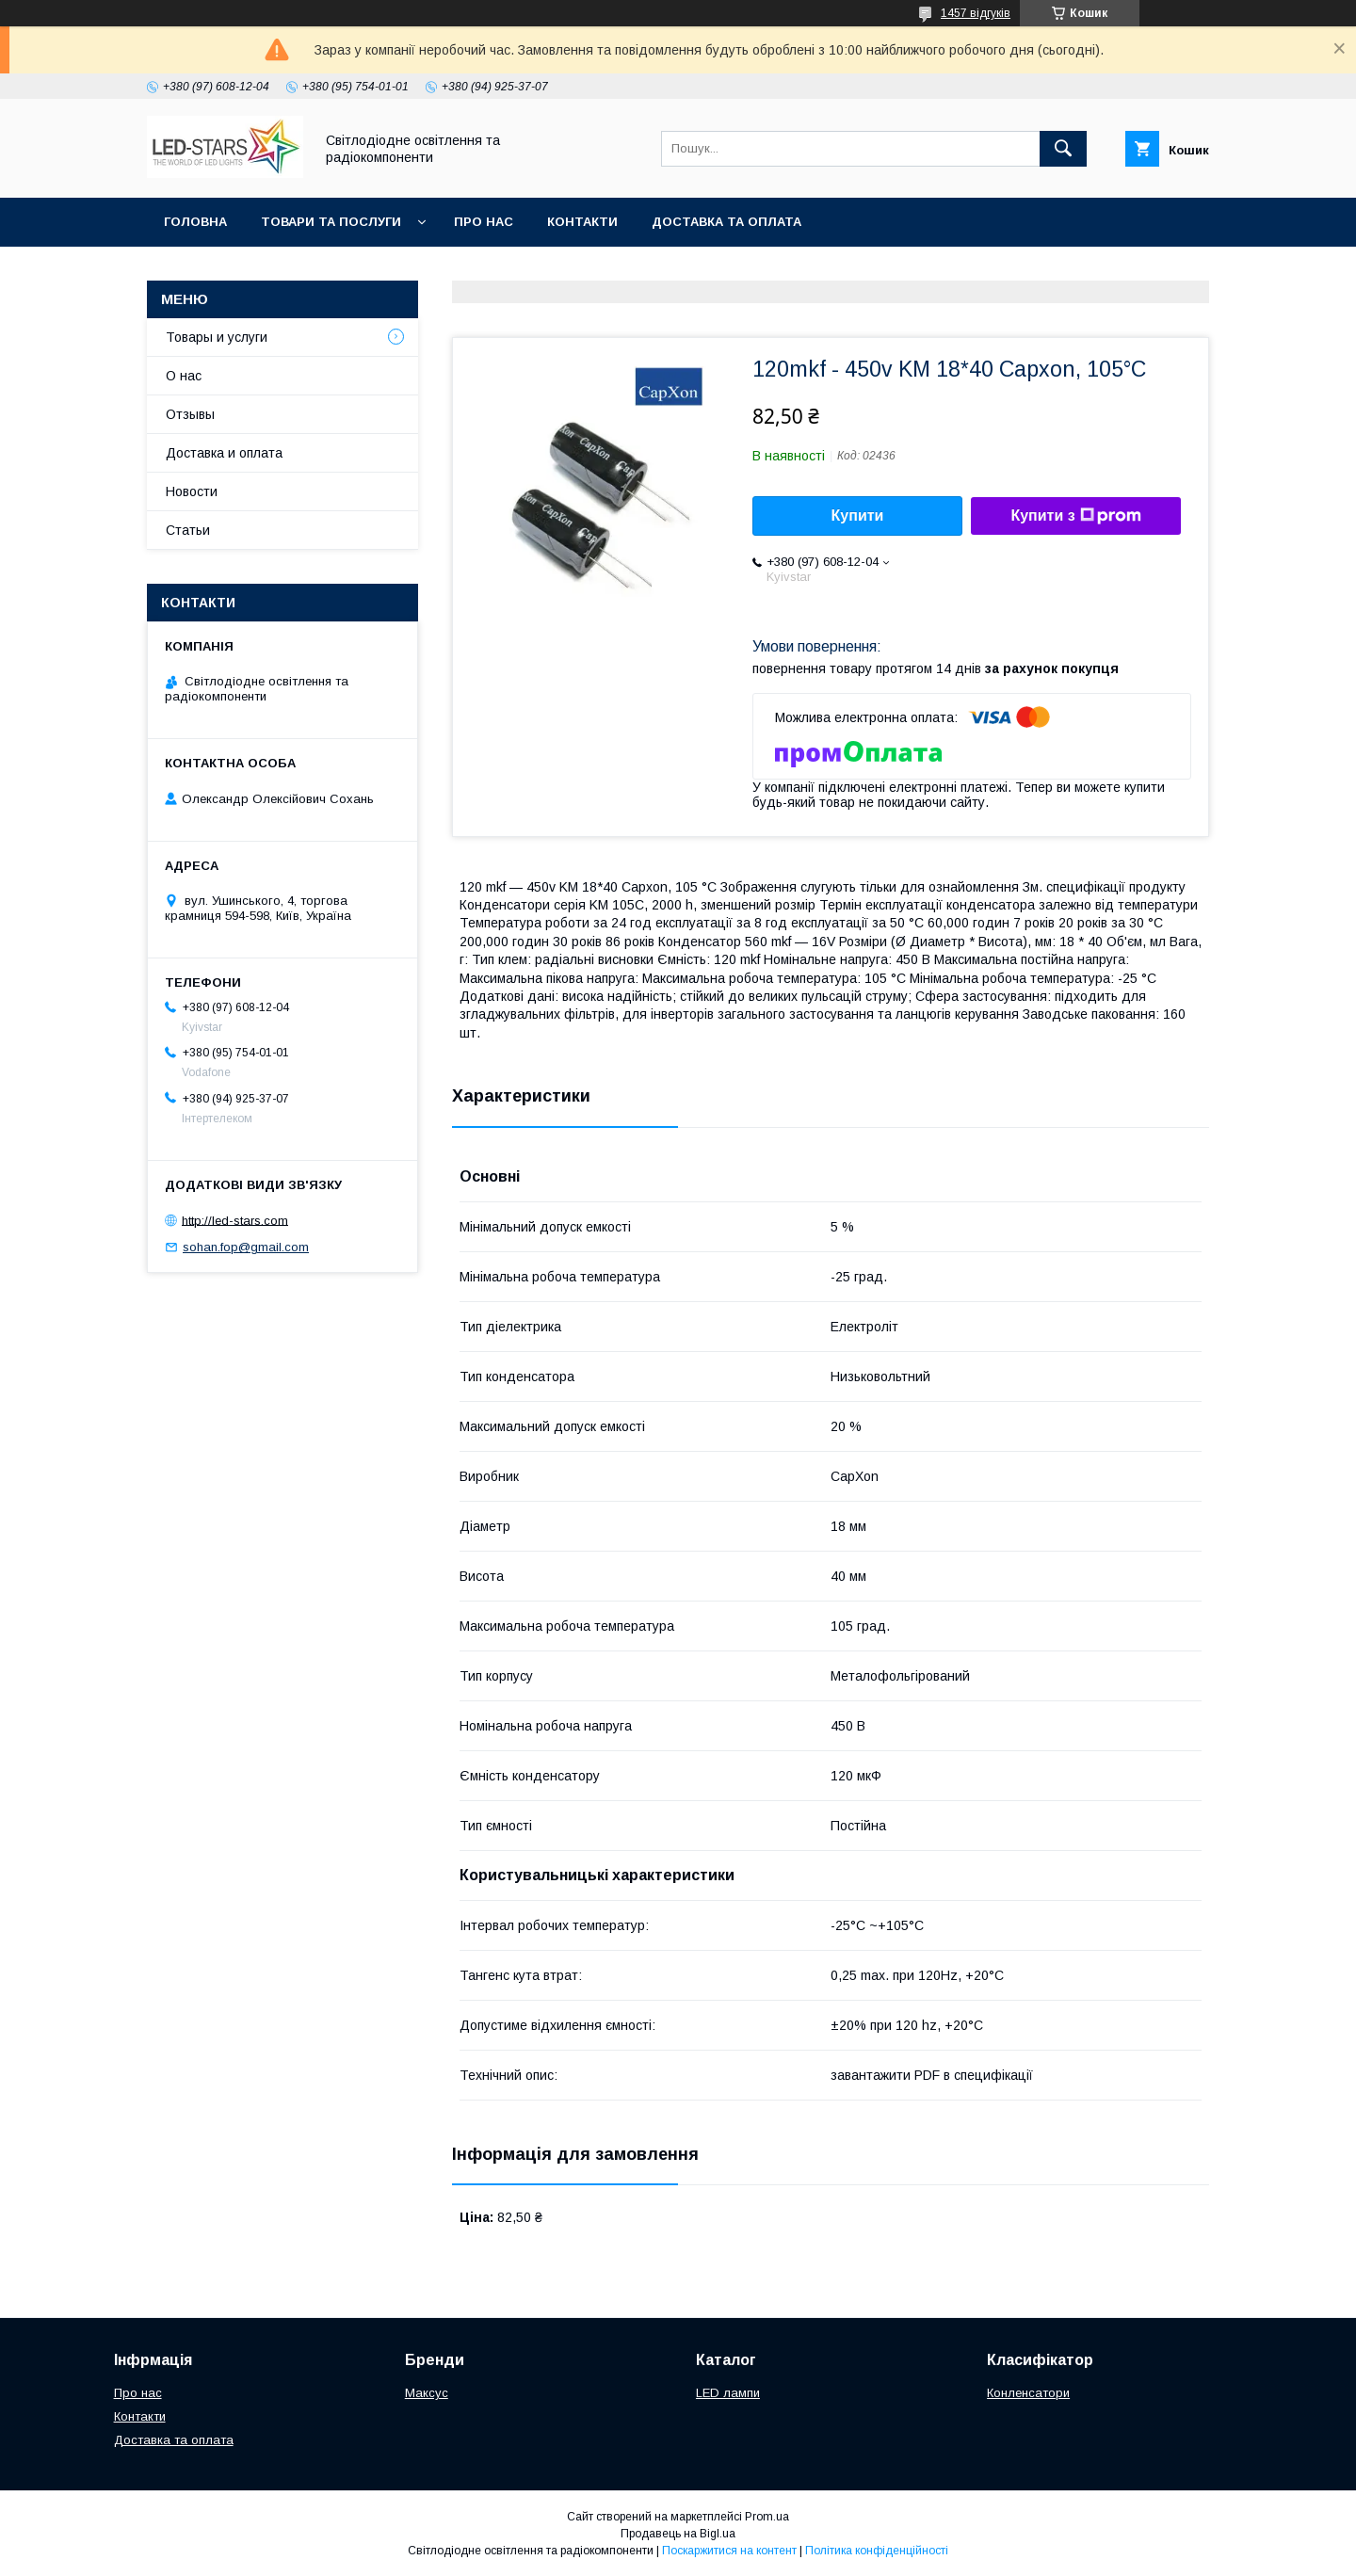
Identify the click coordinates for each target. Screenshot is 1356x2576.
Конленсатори (1028, 2393)
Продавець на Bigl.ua (678, 2533)
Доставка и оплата (224, 452)
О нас (184, 375)
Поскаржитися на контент (729, 2550)
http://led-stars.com (235, 1220)
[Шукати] (1063, 149)
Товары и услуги (216, 337)
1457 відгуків (975, 13)
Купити (857, 515)
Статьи (188, 530)
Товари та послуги (331, 222)
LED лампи (728, 2393)
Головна (195, 222)
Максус (426, 2393)
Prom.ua (767, 2516)
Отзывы (190, 414)
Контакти (582, 222)
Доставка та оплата (726, 222)
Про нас (483, 222)
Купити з (1075, 515)
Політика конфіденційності (876, 2550)
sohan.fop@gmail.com (246, 1247)
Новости (192, 491)
